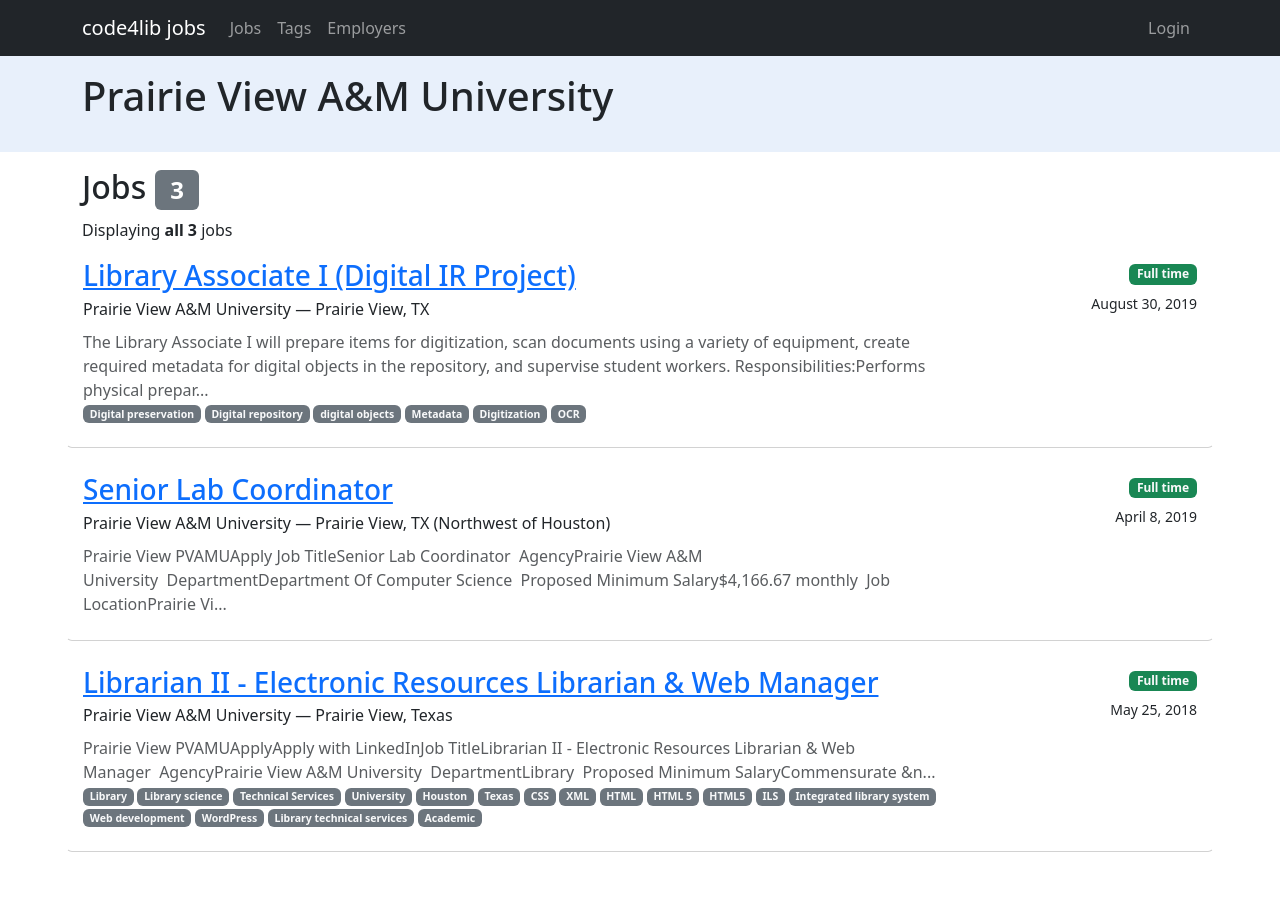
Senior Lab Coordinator (238, 489)
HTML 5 (672, 796)
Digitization (510, 414)
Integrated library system (863, 796)
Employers (366, 28)
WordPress (229, 818)
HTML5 (727, 796)
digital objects (357, 414)
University (378, 796)
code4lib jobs (144, 27)
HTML (621, 796)
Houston (444, 796)
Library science (183, 796)
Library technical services (341, 818)
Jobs (246, 28)
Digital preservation (142, 414)
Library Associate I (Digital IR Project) (329, 275)
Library (108, 796)
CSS (540, 796)
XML (577, 796)
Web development (137, 818)
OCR (569, 414)
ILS (770, 796)
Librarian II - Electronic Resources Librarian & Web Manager (480, 682)
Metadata (437, 414)
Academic (450, 818)
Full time (1163, 273)
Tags (294, 28)
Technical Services (287, 796)
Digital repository (256, 414)
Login (1169, 28)
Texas (498, 796)
